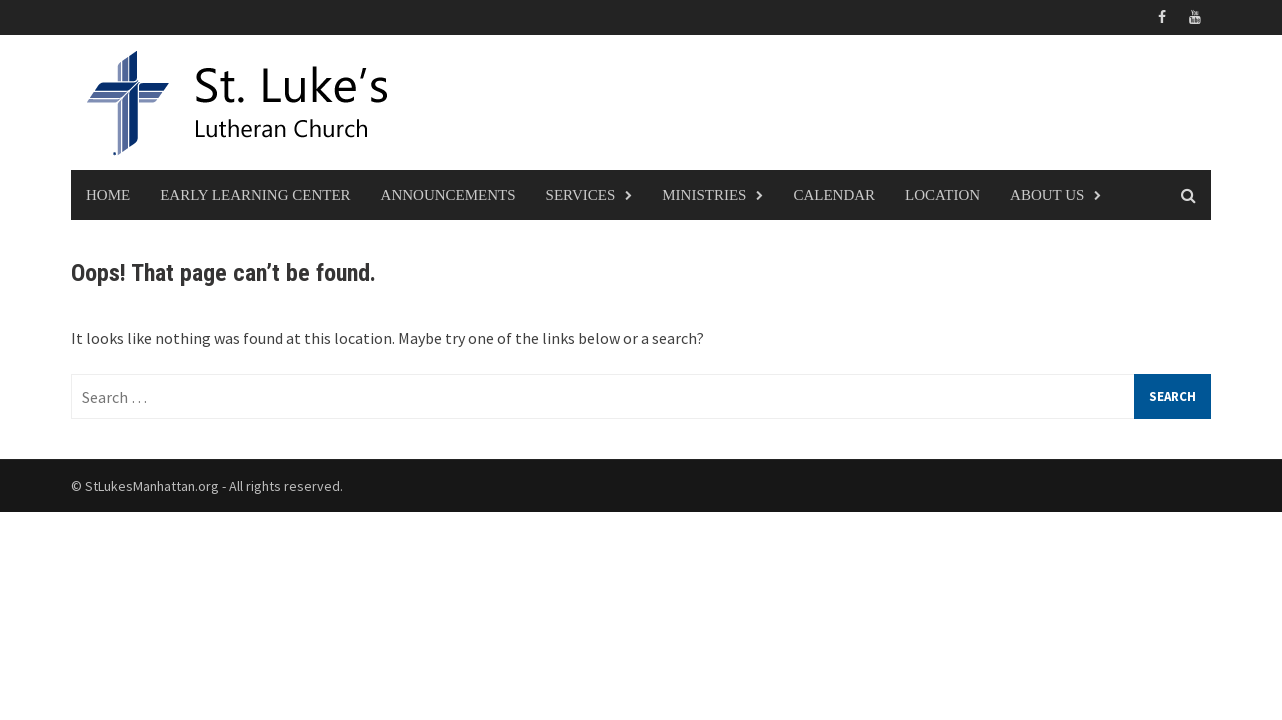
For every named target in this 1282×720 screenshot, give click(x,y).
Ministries (704, 195)
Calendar (834, 195)
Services (581, 195)
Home (108, 195)
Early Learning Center (255, 195)
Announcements (448, 195)
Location (942, 195)
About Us (1047, 195)
